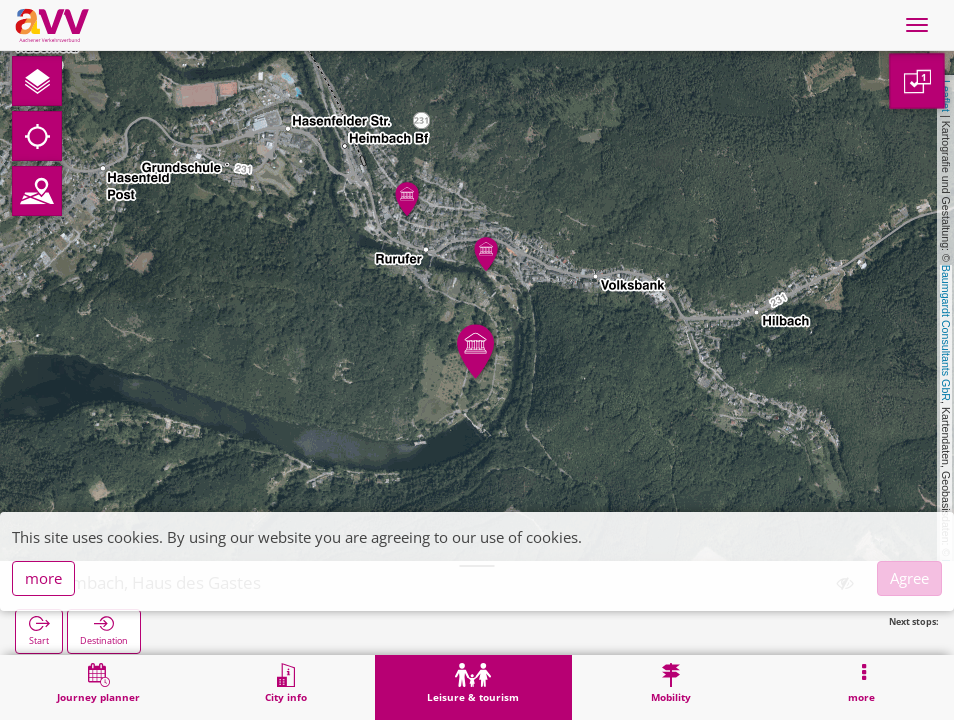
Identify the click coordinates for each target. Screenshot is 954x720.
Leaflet (946, 96)
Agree (909, 578)
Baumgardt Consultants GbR (946, 333)
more (43, 578)
